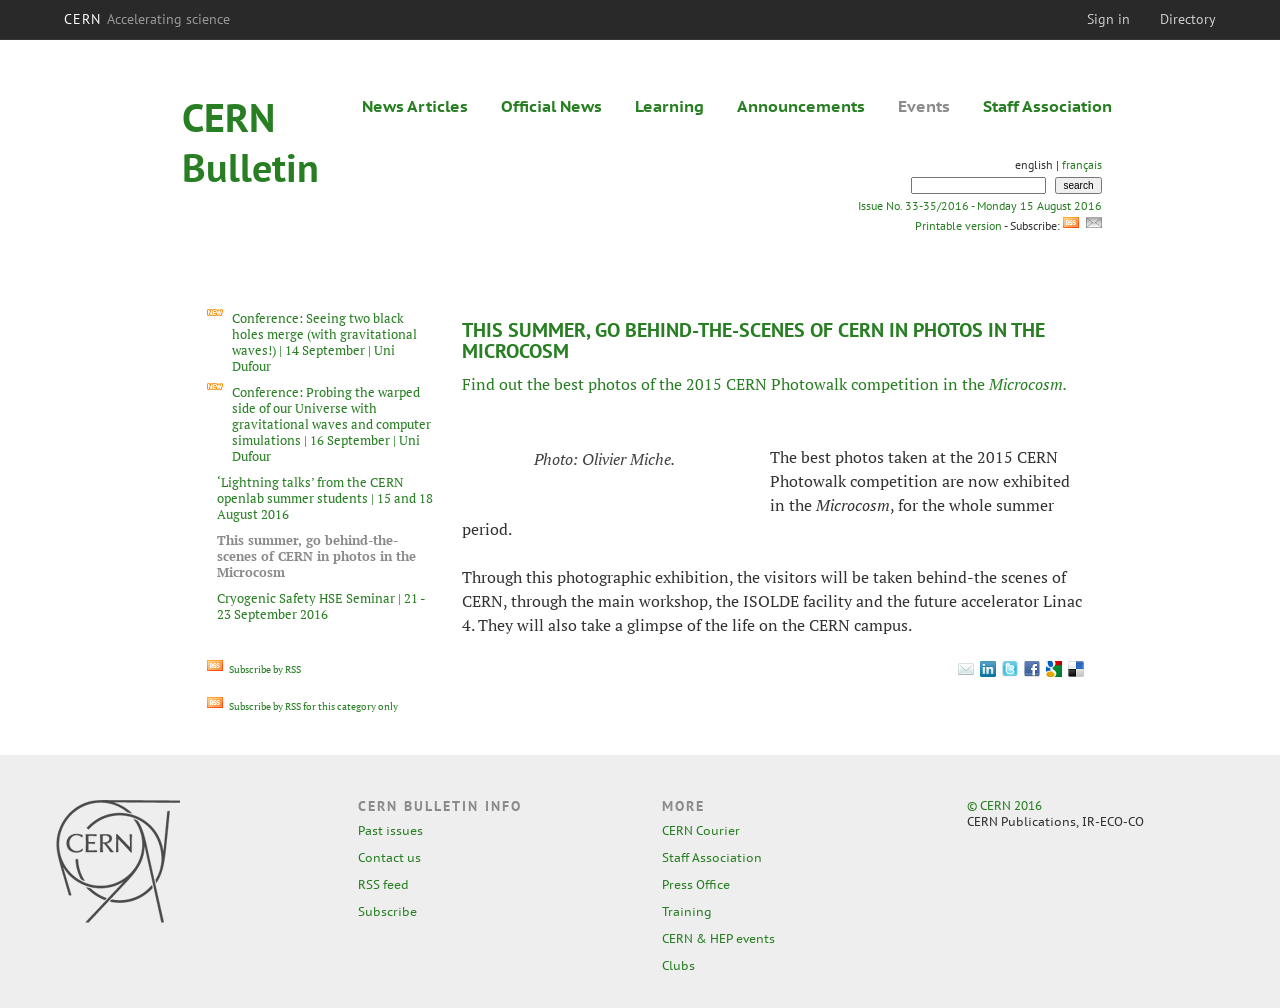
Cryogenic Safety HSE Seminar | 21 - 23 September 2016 (321, 606)
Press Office (696, 884)
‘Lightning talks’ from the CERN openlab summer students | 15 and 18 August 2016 (325, 498)
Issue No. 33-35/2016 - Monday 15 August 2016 (980, 205)
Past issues (390, 830)
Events (924, 106)
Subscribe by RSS (254, 669)
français (1082, 164)
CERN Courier (701, 830)
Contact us (389, 857)
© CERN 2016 (1004, 805)
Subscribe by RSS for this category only (302, 706)
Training (687, 911)
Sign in (1108, 19)
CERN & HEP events (718, 938)
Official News (551, 106)
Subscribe (387, 911)
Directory (1188, 19)
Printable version (958, 225)
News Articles (415, 106)
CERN (147, 19)
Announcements (801, 106)
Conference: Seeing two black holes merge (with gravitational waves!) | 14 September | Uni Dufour (324, 342)
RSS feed (383, 884)
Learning (669, 106)
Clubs (678, 965)
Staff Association (1047, 106)
